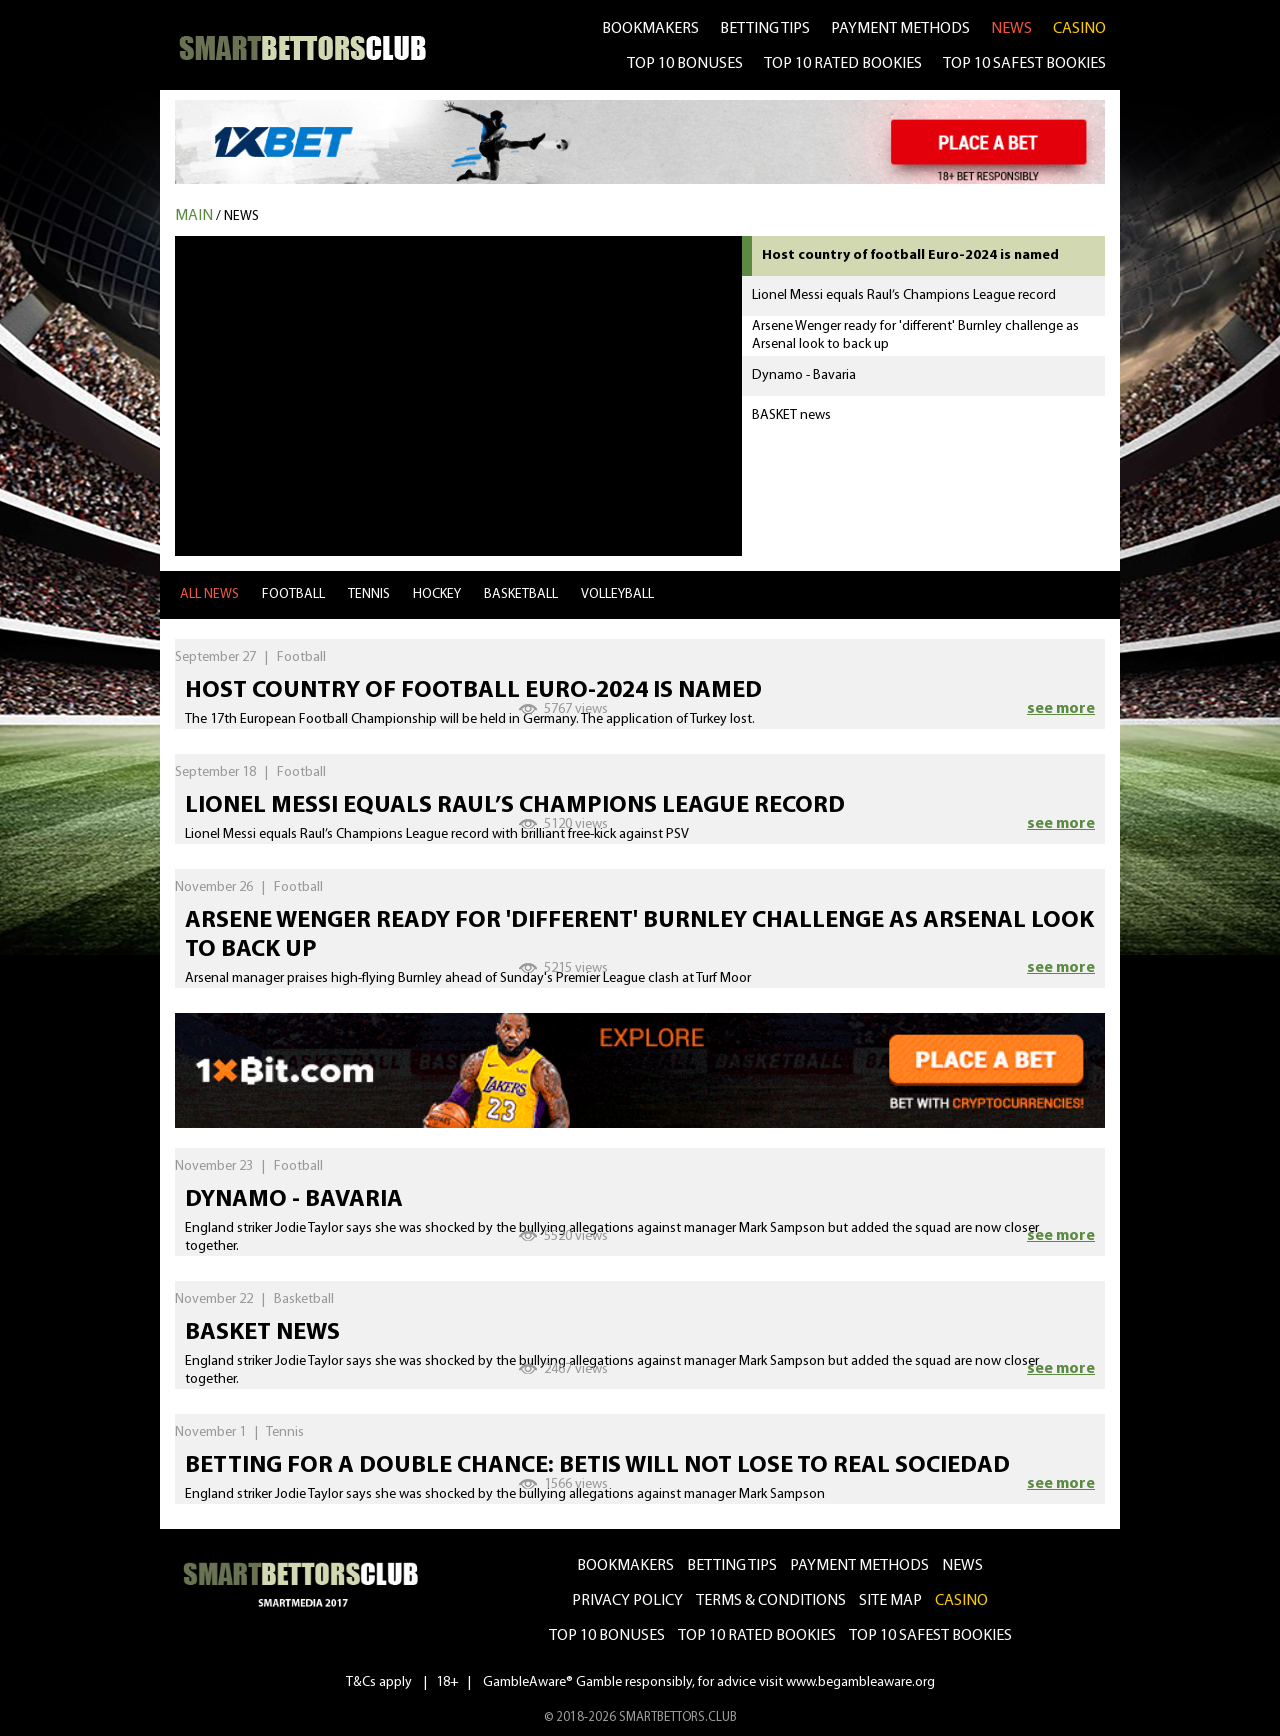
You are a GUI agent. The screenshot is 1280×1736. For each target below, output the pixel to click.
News (241, 216)
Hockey (437, 594)
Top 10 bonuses (607, 1636)
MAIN (194, 216)
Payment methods (900, 29)
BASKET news (262, 1333)
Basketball (521, 594)
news (1011, 29)
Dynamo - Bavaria (294, 1200)
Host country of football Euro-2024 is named (473, 691)
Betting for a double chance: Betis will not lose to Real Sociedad (597, 1466)
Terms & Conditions (771, 1601)
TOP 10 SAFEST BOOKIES (1024, 64)
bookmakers (650, 29)
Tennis (369, 594)
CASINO (1079, 29)
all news (209, 594)
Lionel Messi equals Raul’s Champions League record (515, 806)
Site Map (890, 1601)
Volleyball (617, 594)
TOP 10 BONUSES (685, 64)
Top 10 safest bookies (930, 1636)
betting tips (765, 29)
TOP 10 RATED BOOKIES (843, 64)
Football (293, 594)
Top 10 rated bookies (757, 1636)
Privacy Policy (627, 1601)
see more (1061, 709)
